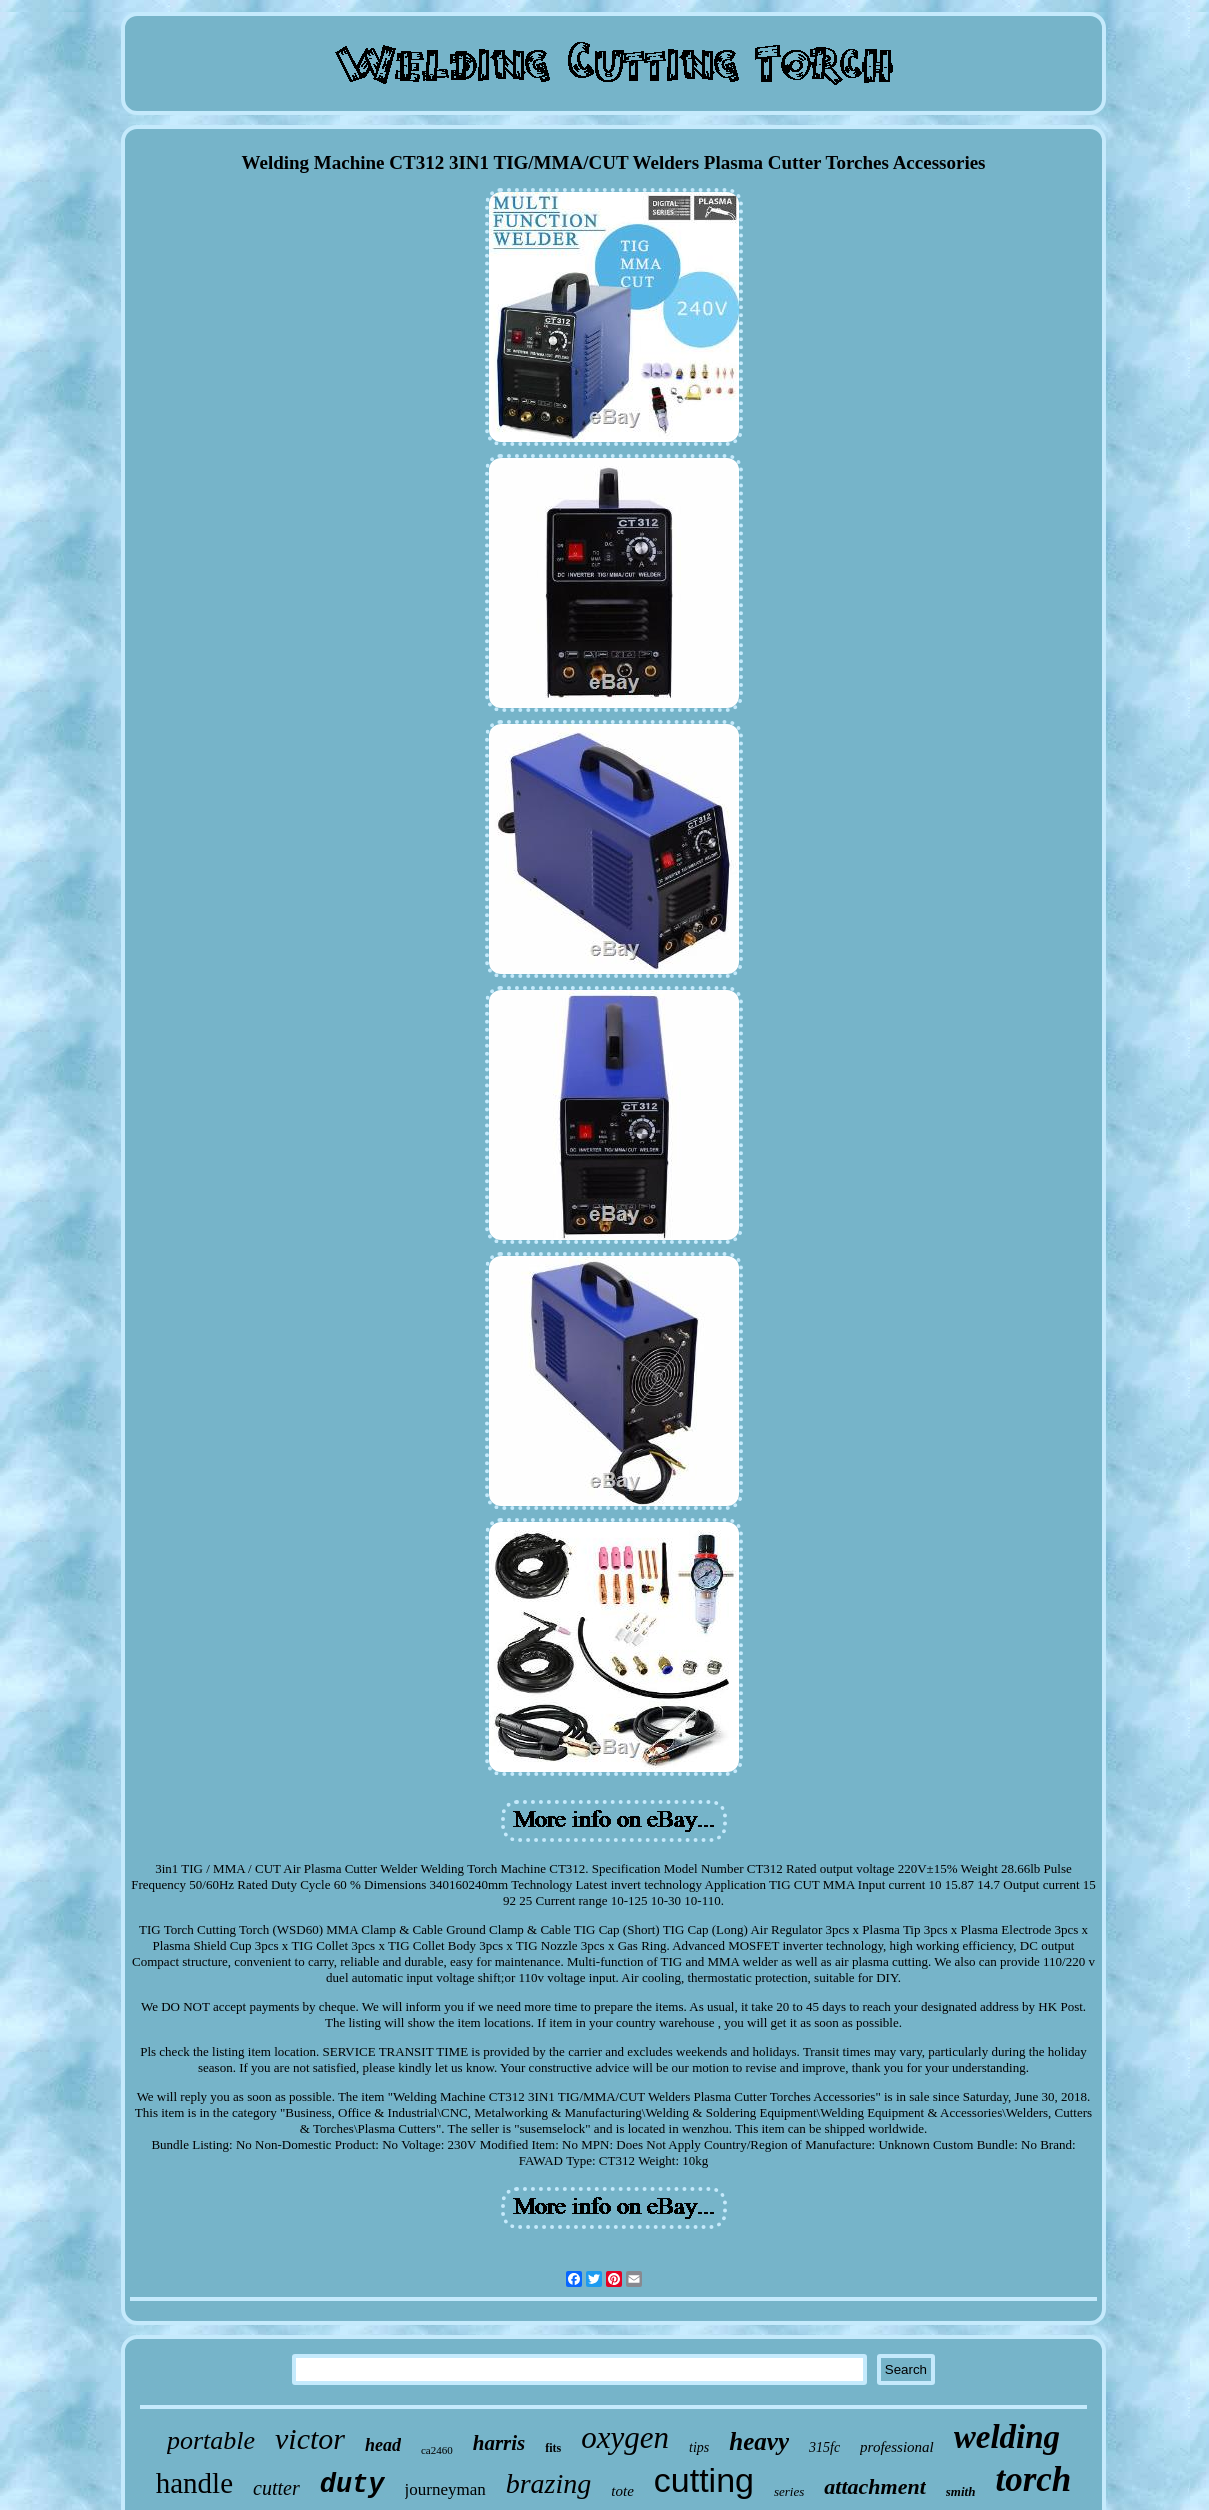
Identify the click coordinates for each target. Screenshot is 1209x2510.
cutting (704, 2480)
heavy (759, 2441)
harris (499, 2443)
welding (1007, 2437)
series (789, 2491)
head (383, 2445)
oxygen (625, 2437)
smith (961, 2491)
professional (897, 2447)
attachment (874, 2486)
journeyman (445, 2489)
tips (699, 2447)
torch (1033, 2479)
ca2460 (437, 2450)
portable (211, 2440)
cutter (276, 2488)
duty (352, 2485)
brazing (549, 2483)
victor (310, 2438)
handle (194, 2483)
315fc (824, 2447)
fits (553, 2448)
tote (622, 2491)
